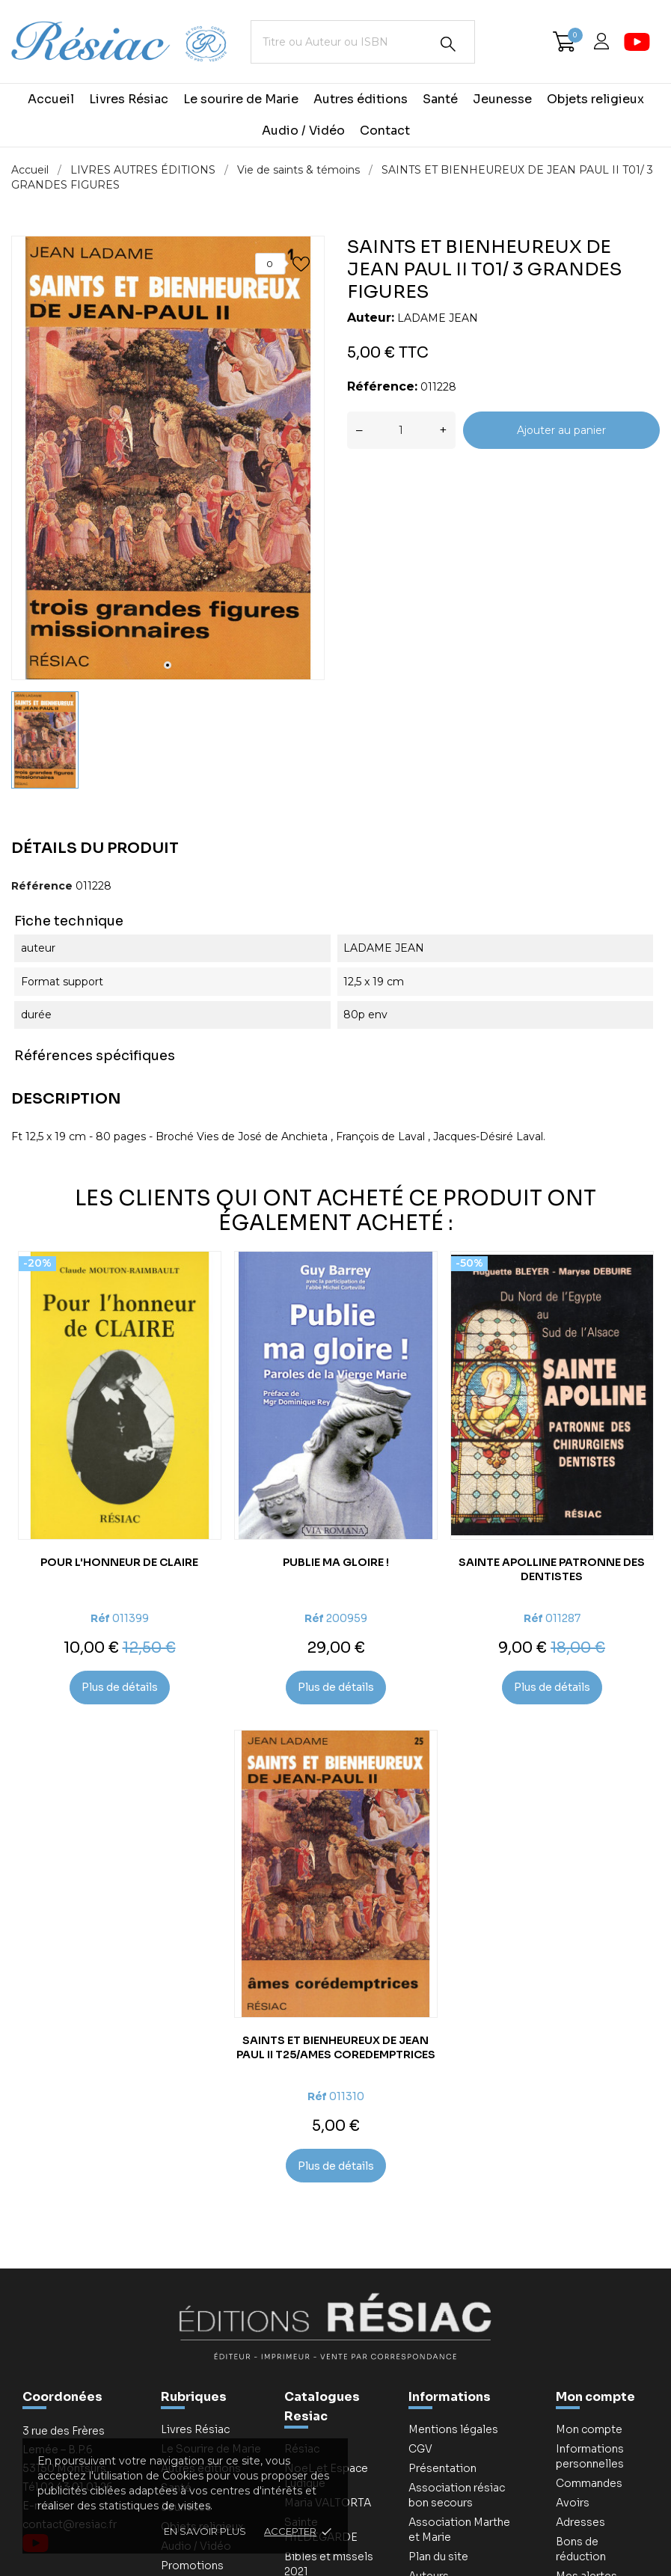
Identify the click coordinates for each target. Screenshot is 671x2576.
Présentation (442, 2468)
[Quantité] (401, 430)
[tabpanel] (168, 457)
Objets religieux (595, 99)
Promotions (192, 2565)
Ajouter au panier (561, 430)
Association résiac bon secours (456, 2495)
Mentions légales (453, 2429)
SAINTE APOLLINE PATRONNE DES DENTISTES (552, 1569)
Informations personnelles (590, 2456)
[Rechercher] (448, 44)
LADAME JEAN (437, 318)
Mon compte (595, 2397)
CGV (420, 2449)
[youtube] (637, 42)
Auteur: (370, 317)
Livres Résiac (128, 99)
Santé (440, 99)
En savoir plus (205, 2531)
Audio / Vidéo (303, 130)
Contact (385, 130)
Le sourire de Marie (240, 99)
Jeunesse (502, 99)
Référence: (382, 386)
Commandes (589, 2483)
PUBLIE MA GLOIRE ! (336, 1562)
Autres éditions (360, 99)
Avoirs (572, 2502)
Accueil (51, 99)
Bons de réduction (581, 2549)
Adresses (580, 2522)
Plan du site (438, 2556)
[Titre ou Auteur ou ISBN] (363, 42)
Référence (42, 886)
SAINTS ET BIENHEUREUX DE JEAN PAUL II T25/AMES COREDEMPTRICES (335, 2047)
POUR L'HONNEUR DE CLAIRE (119, 1562)
